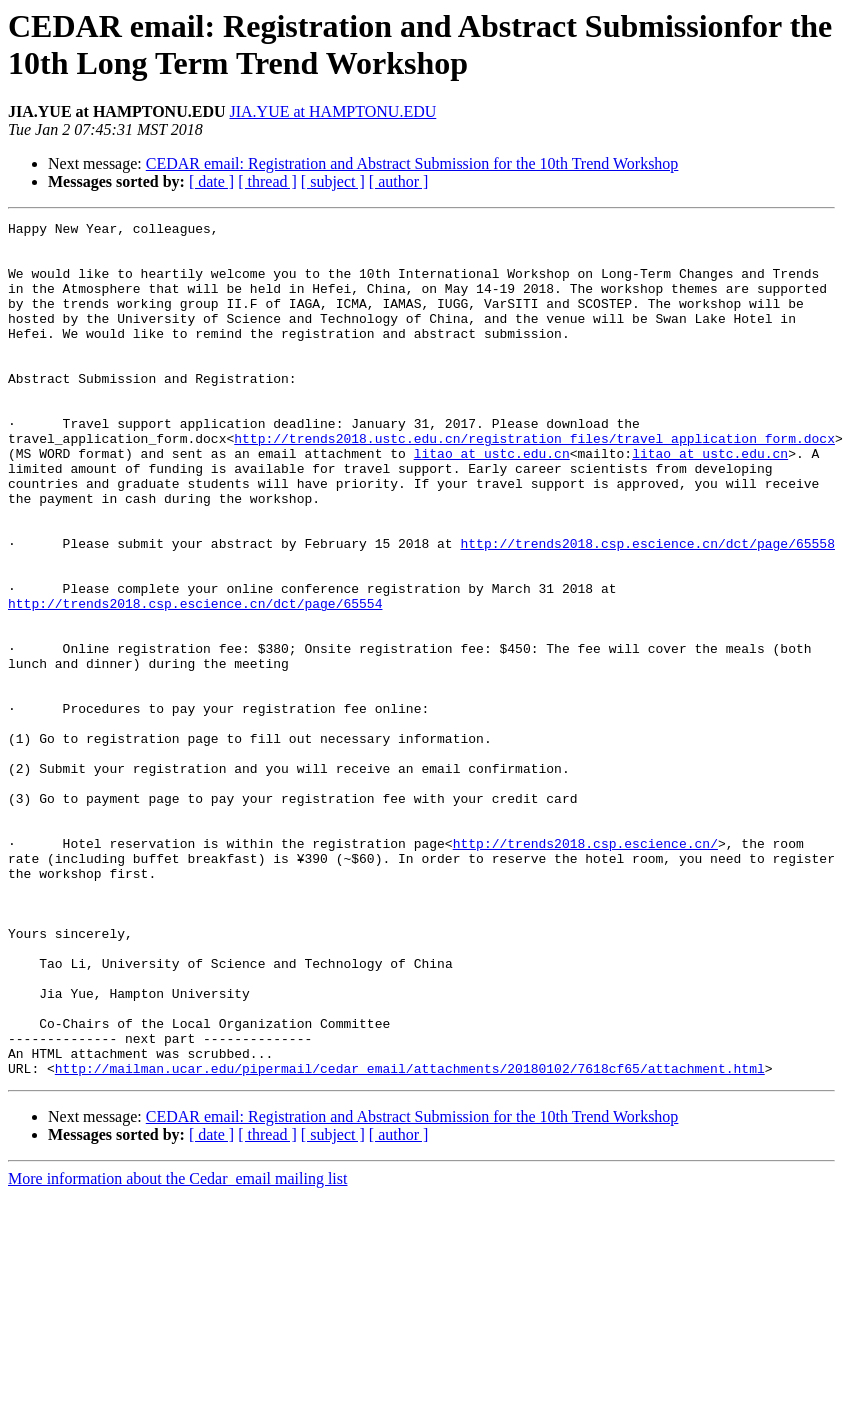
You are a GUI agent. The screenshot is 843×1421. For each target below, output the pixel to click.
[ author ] (399, 181)
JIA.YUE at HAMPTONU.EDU (332, 111)
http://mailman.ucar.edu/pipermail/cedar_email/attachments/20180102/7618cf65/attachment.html (410, 1239)
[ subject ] (333, 181)
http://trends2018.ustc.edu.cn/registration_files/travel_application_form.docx (534, 483)
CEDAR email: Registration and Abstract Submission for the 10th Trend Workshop (412, 163)
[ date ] (211, 181)
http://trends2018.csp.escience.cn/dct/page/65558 (647, 609)
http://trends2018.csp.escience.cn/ (585, 969)
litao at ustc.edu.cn (492, 501)
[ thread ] (267, 181)
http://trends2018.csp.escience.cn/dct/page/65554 (195, 681)
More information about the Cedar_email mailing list (177, 1349)
